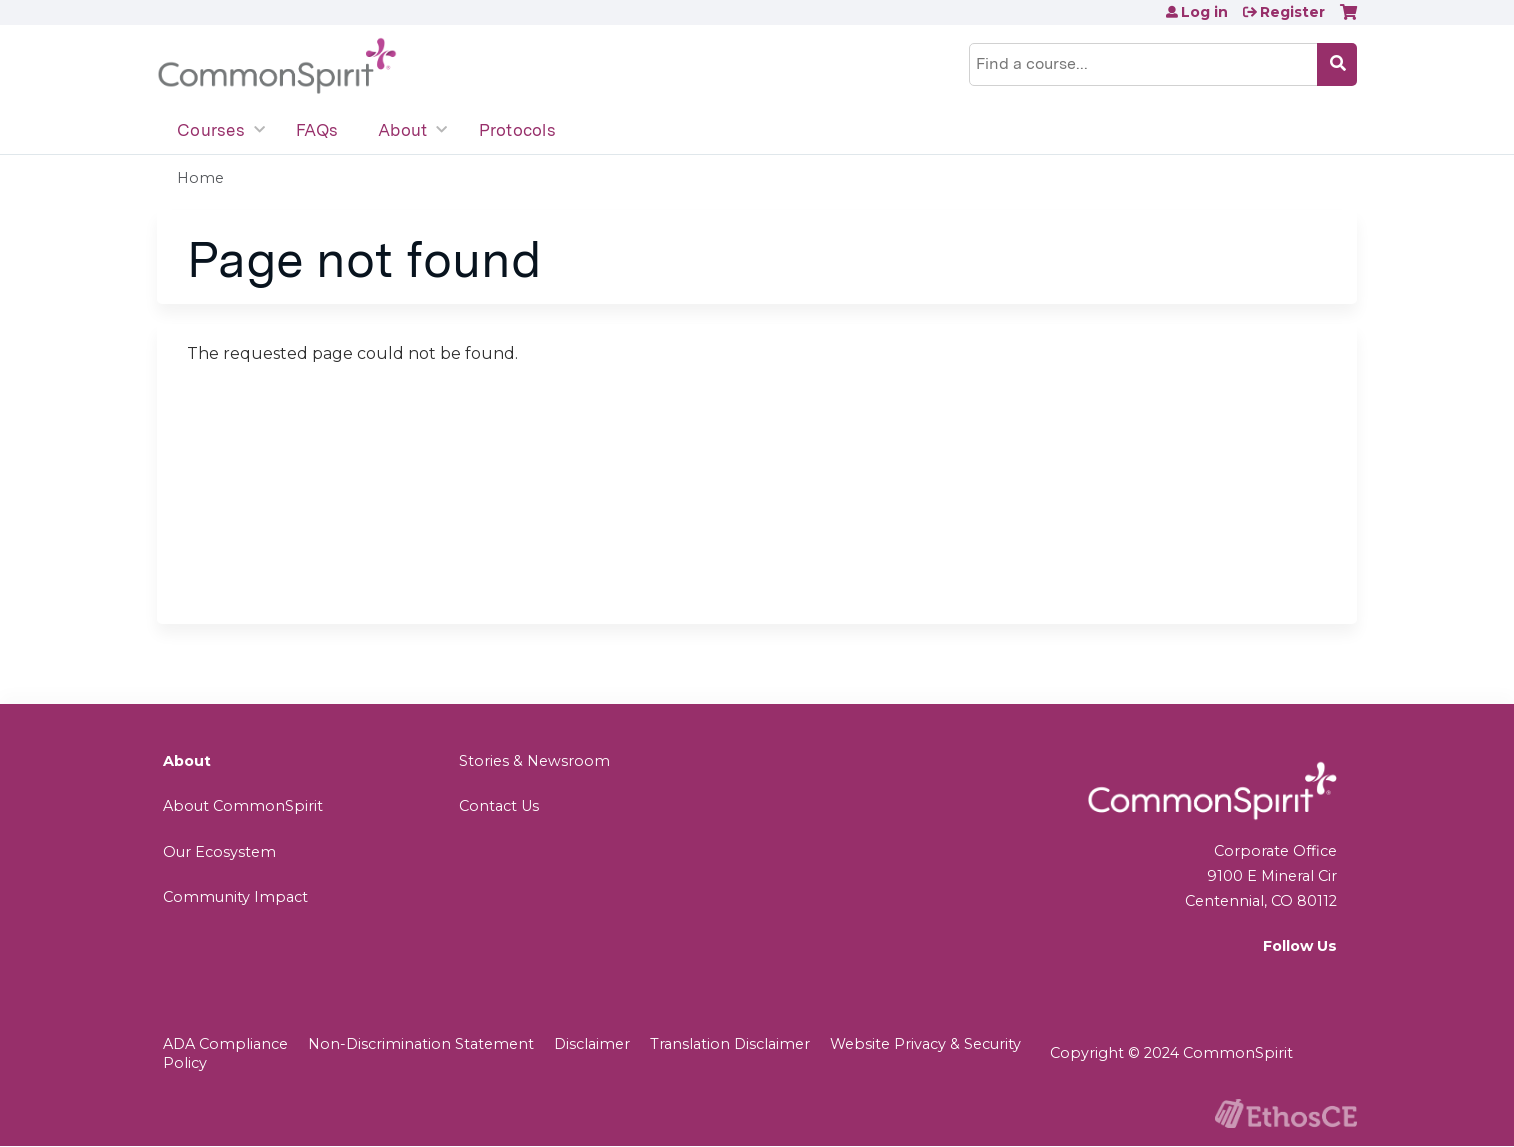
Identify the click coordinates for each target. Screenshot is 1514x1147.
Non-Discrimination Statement (421, 1044)
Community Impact (235, 897)
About (402, 130)
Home (200, 178)
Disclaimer (592, 1044)
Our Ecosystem (219, 852)
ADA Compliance (225, 1044)
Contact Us (499, 806)
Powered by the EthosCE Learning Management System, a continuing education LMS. (1286, 1113)
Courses (211, 130)
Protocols (517, 130)
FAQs (317, 130)
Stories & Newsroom (534, 761)
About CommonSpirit (243, 806)
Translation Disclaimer (730, 1044)
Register (1292, 12)
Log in (1204, 12)
